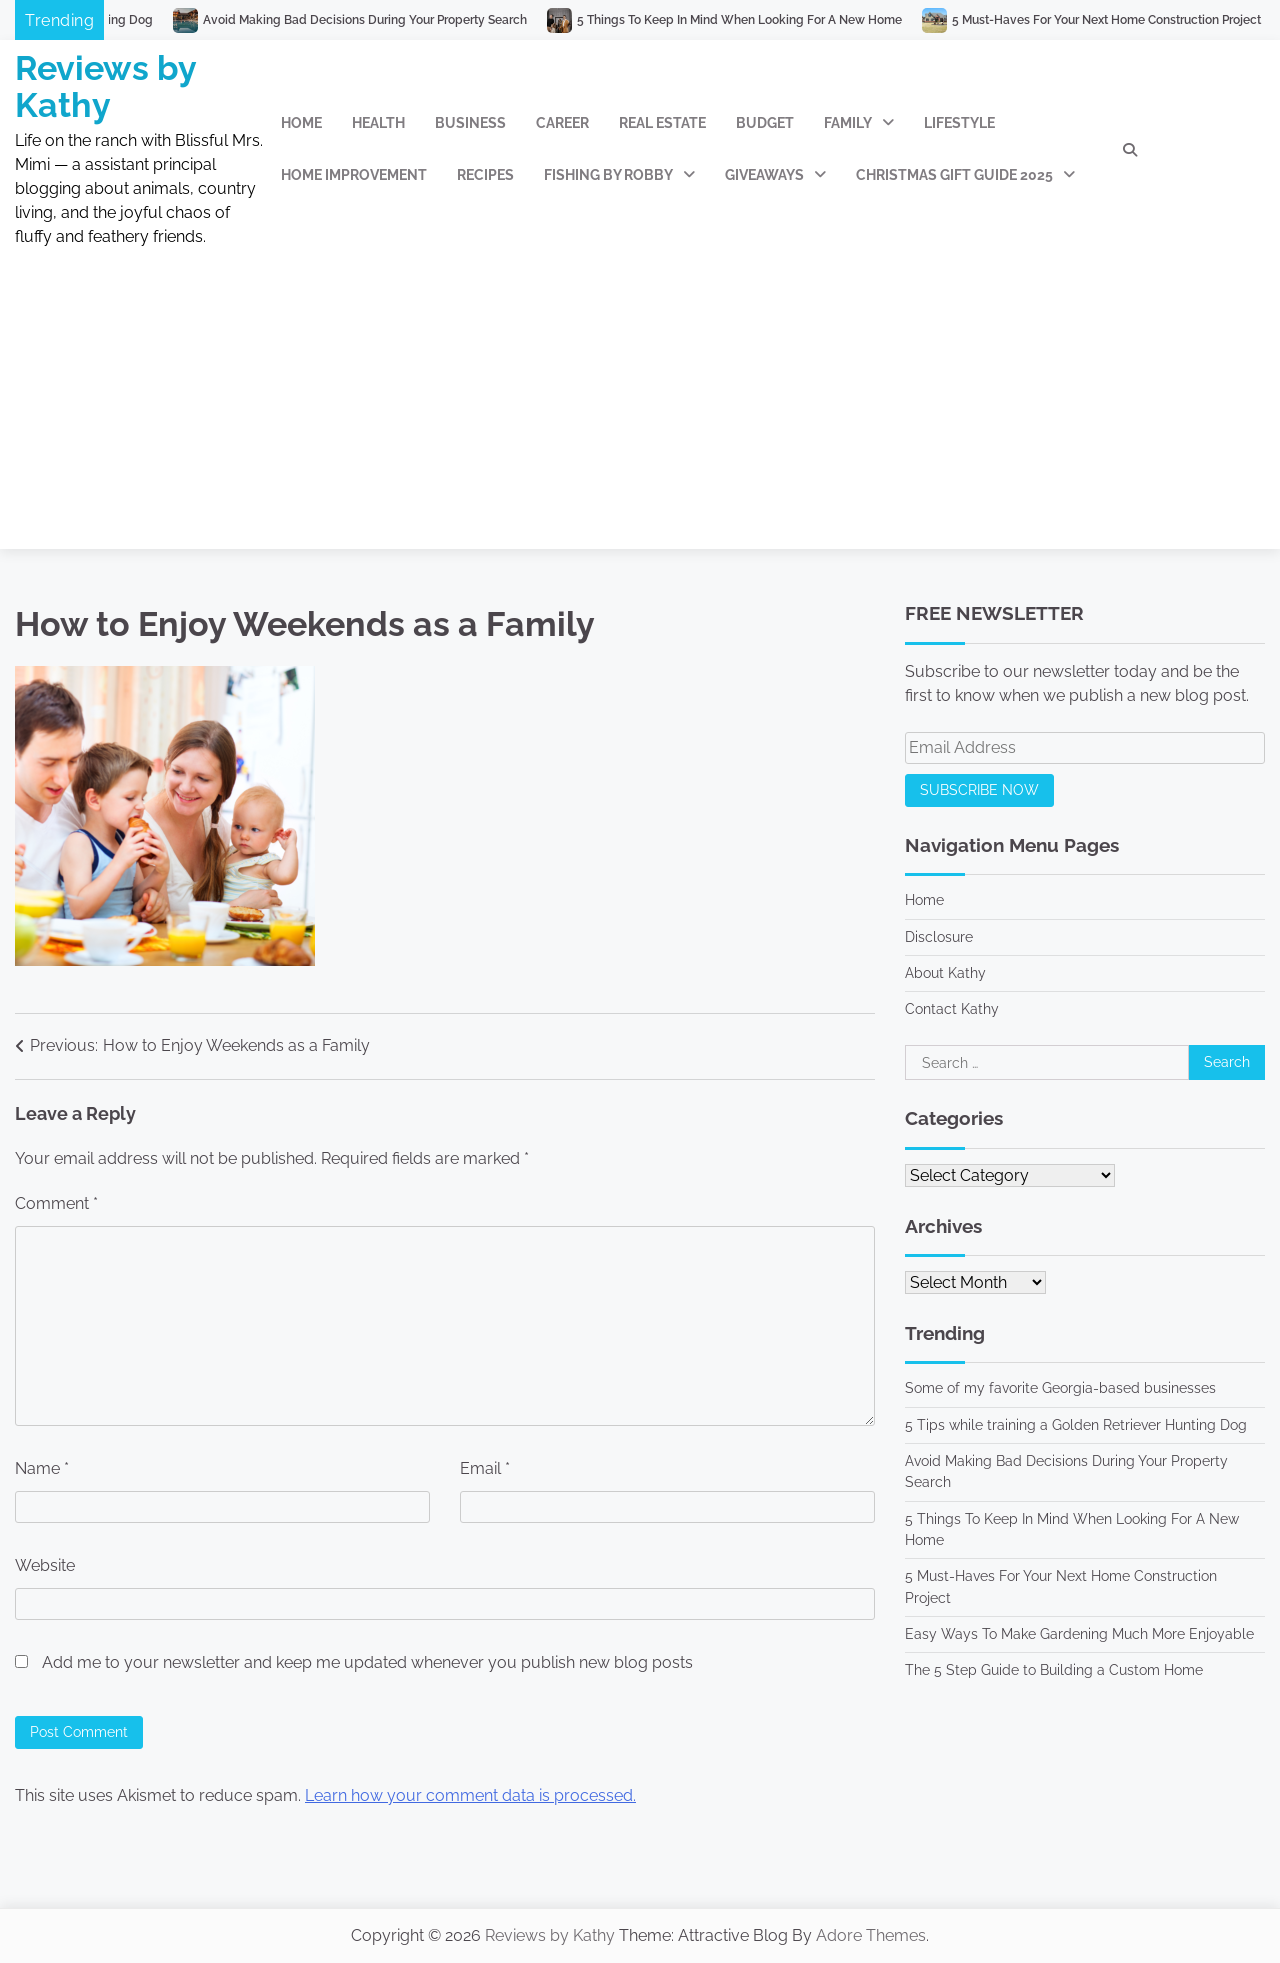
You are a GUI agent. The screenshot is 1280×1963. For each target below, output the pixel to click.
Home (301, 123)
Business (470, 123)
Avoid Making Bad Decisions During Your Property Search (381, 20)
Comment (56, 1203)
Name (42, 1468)
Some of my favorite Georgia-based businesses (1060, 1388)
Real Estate (662, 123)
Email (485, 1468)
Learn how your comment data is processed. (470, 1795)
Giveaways (764, 175)
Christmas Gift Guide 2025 (954, 175)
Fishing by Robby (608, 175)
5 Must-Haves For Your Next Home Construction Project (1122, 20)
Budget (765, 123)
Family (848, 123)
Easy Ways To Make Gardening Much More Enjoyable (1079, 1634)
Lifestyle (959, 123)
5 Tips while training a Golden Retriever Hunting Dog (1076, 1425)
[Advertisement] (640, 409)
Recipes (485, 175)
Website (45, 1565)
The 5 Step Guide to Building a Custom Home (1054, 1670)
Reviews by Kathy (105, 86)
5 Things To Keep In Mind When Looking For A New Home (755, 20)
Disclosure (939, 937)
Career (562, 123)
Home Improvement (354, 175)
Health (378, 123)
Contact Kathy (952, 1009)
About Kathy (945, 973)
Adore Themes (871, 1935)
